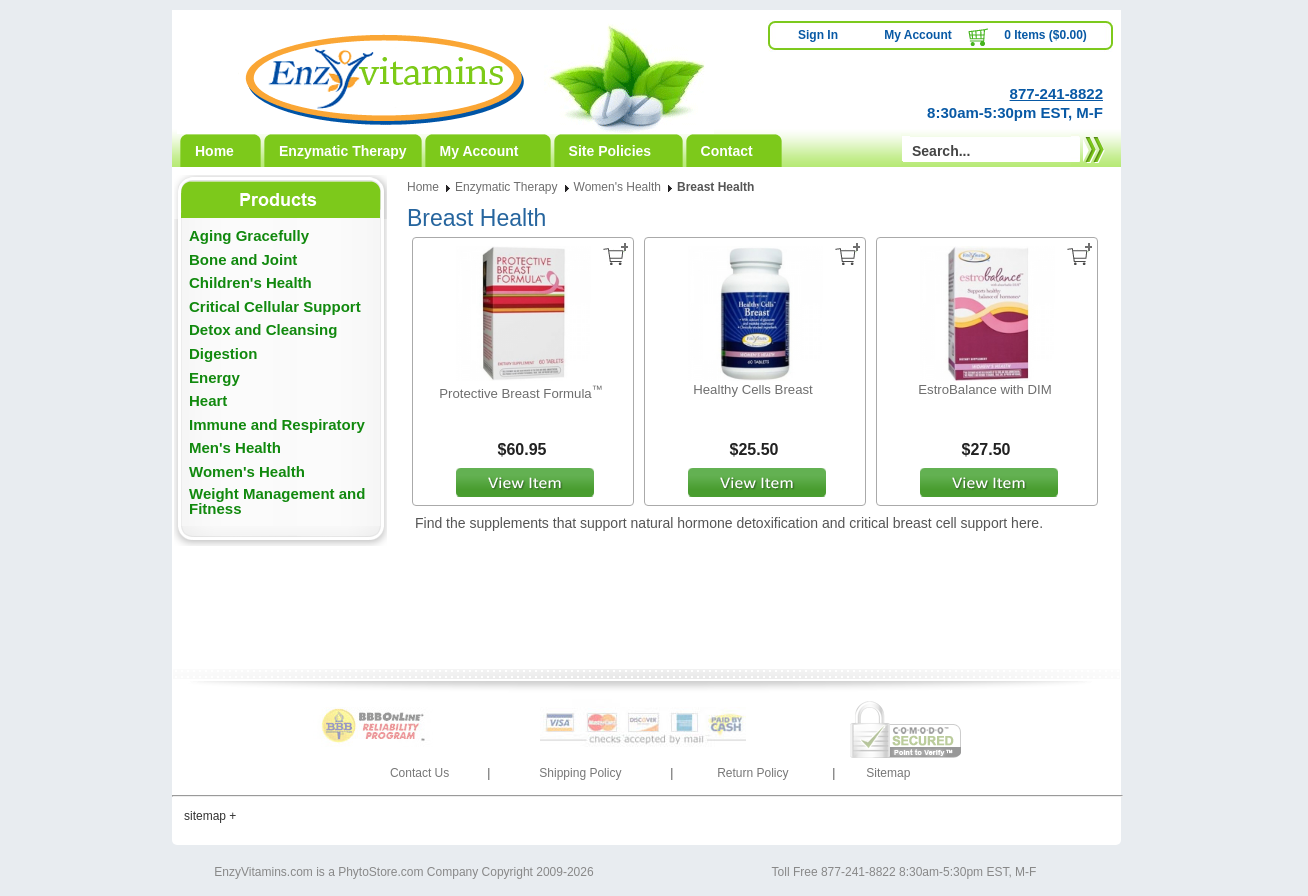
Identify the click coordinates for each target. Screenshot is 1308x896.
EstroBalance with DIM (984, 389)
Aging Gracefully (249, 235)
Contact (727, 151)
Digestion (223, 353)
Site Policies (610, 151)
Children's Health (250, 282)
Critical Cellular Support (275, 306)
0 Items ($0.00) (1045, 35)
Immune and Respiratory (277, 424)
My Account (918, 35)
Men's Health (235, 447)
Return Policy (752, 773)
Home (214, 151)
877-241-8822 (1056, 93)
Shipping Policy (580, 773)
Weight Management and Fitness (277, 501)
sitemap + (210, 816)
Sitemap (888, 773)
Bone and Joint (243, 259)
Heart (208, 400)
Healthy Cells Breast (752, 389)
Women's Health (247, 471)
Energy (214, 377)
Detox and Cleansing (263, 329)
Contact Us (419, 773)
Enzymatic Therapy (343, 151)
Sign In (818, 35)
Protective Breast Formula (520, 393)
